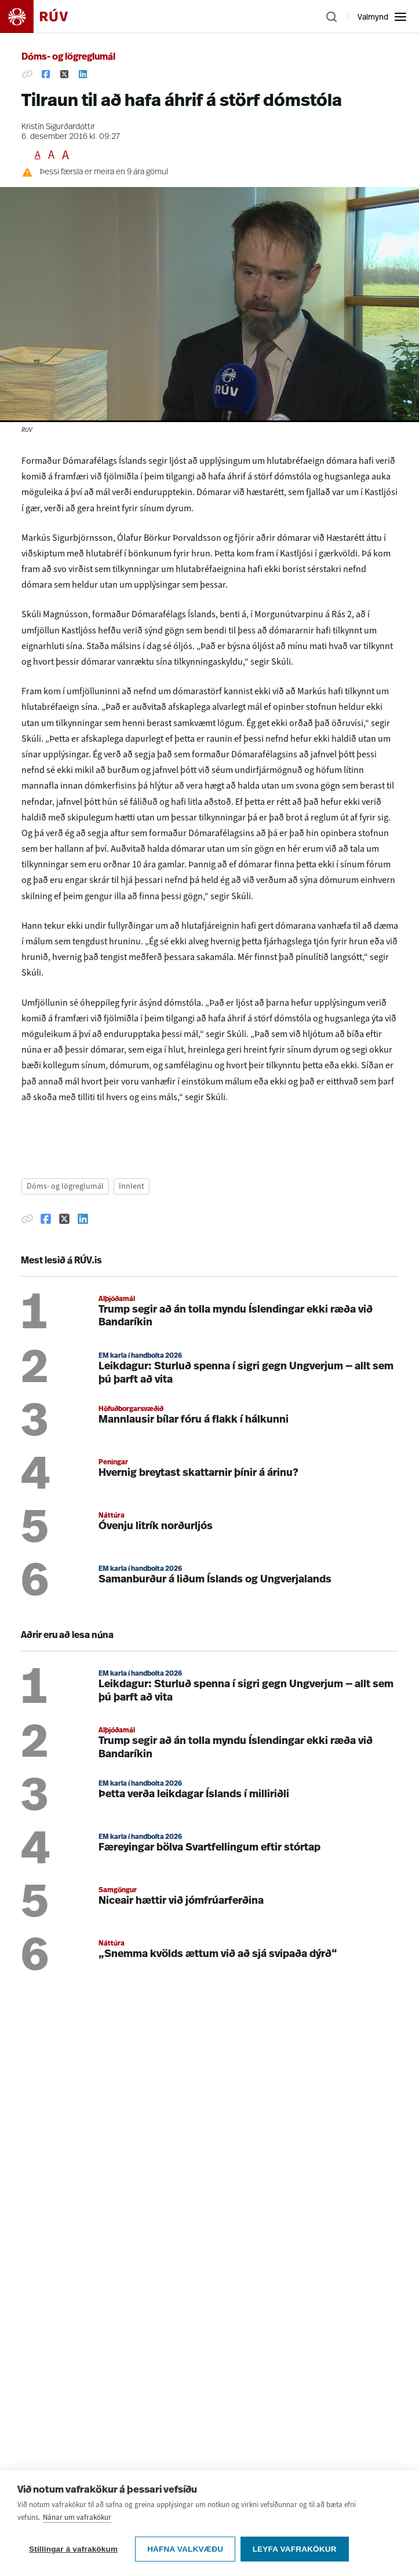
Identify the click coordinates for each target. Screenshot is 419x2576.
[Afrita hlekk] (27, 75)
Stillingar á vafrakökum (73, 2549)
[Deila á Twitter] (64, 75)
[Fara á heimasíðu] (44, 16)
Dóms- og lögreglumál (68, 57)
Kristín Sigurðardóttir (58, 127)
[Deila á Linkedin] (83, 75)
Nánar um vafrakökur (77, 2518)
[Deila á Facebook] (46, 75)
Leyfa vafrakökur (295, 2549)
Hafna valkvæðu (185, 2549)
